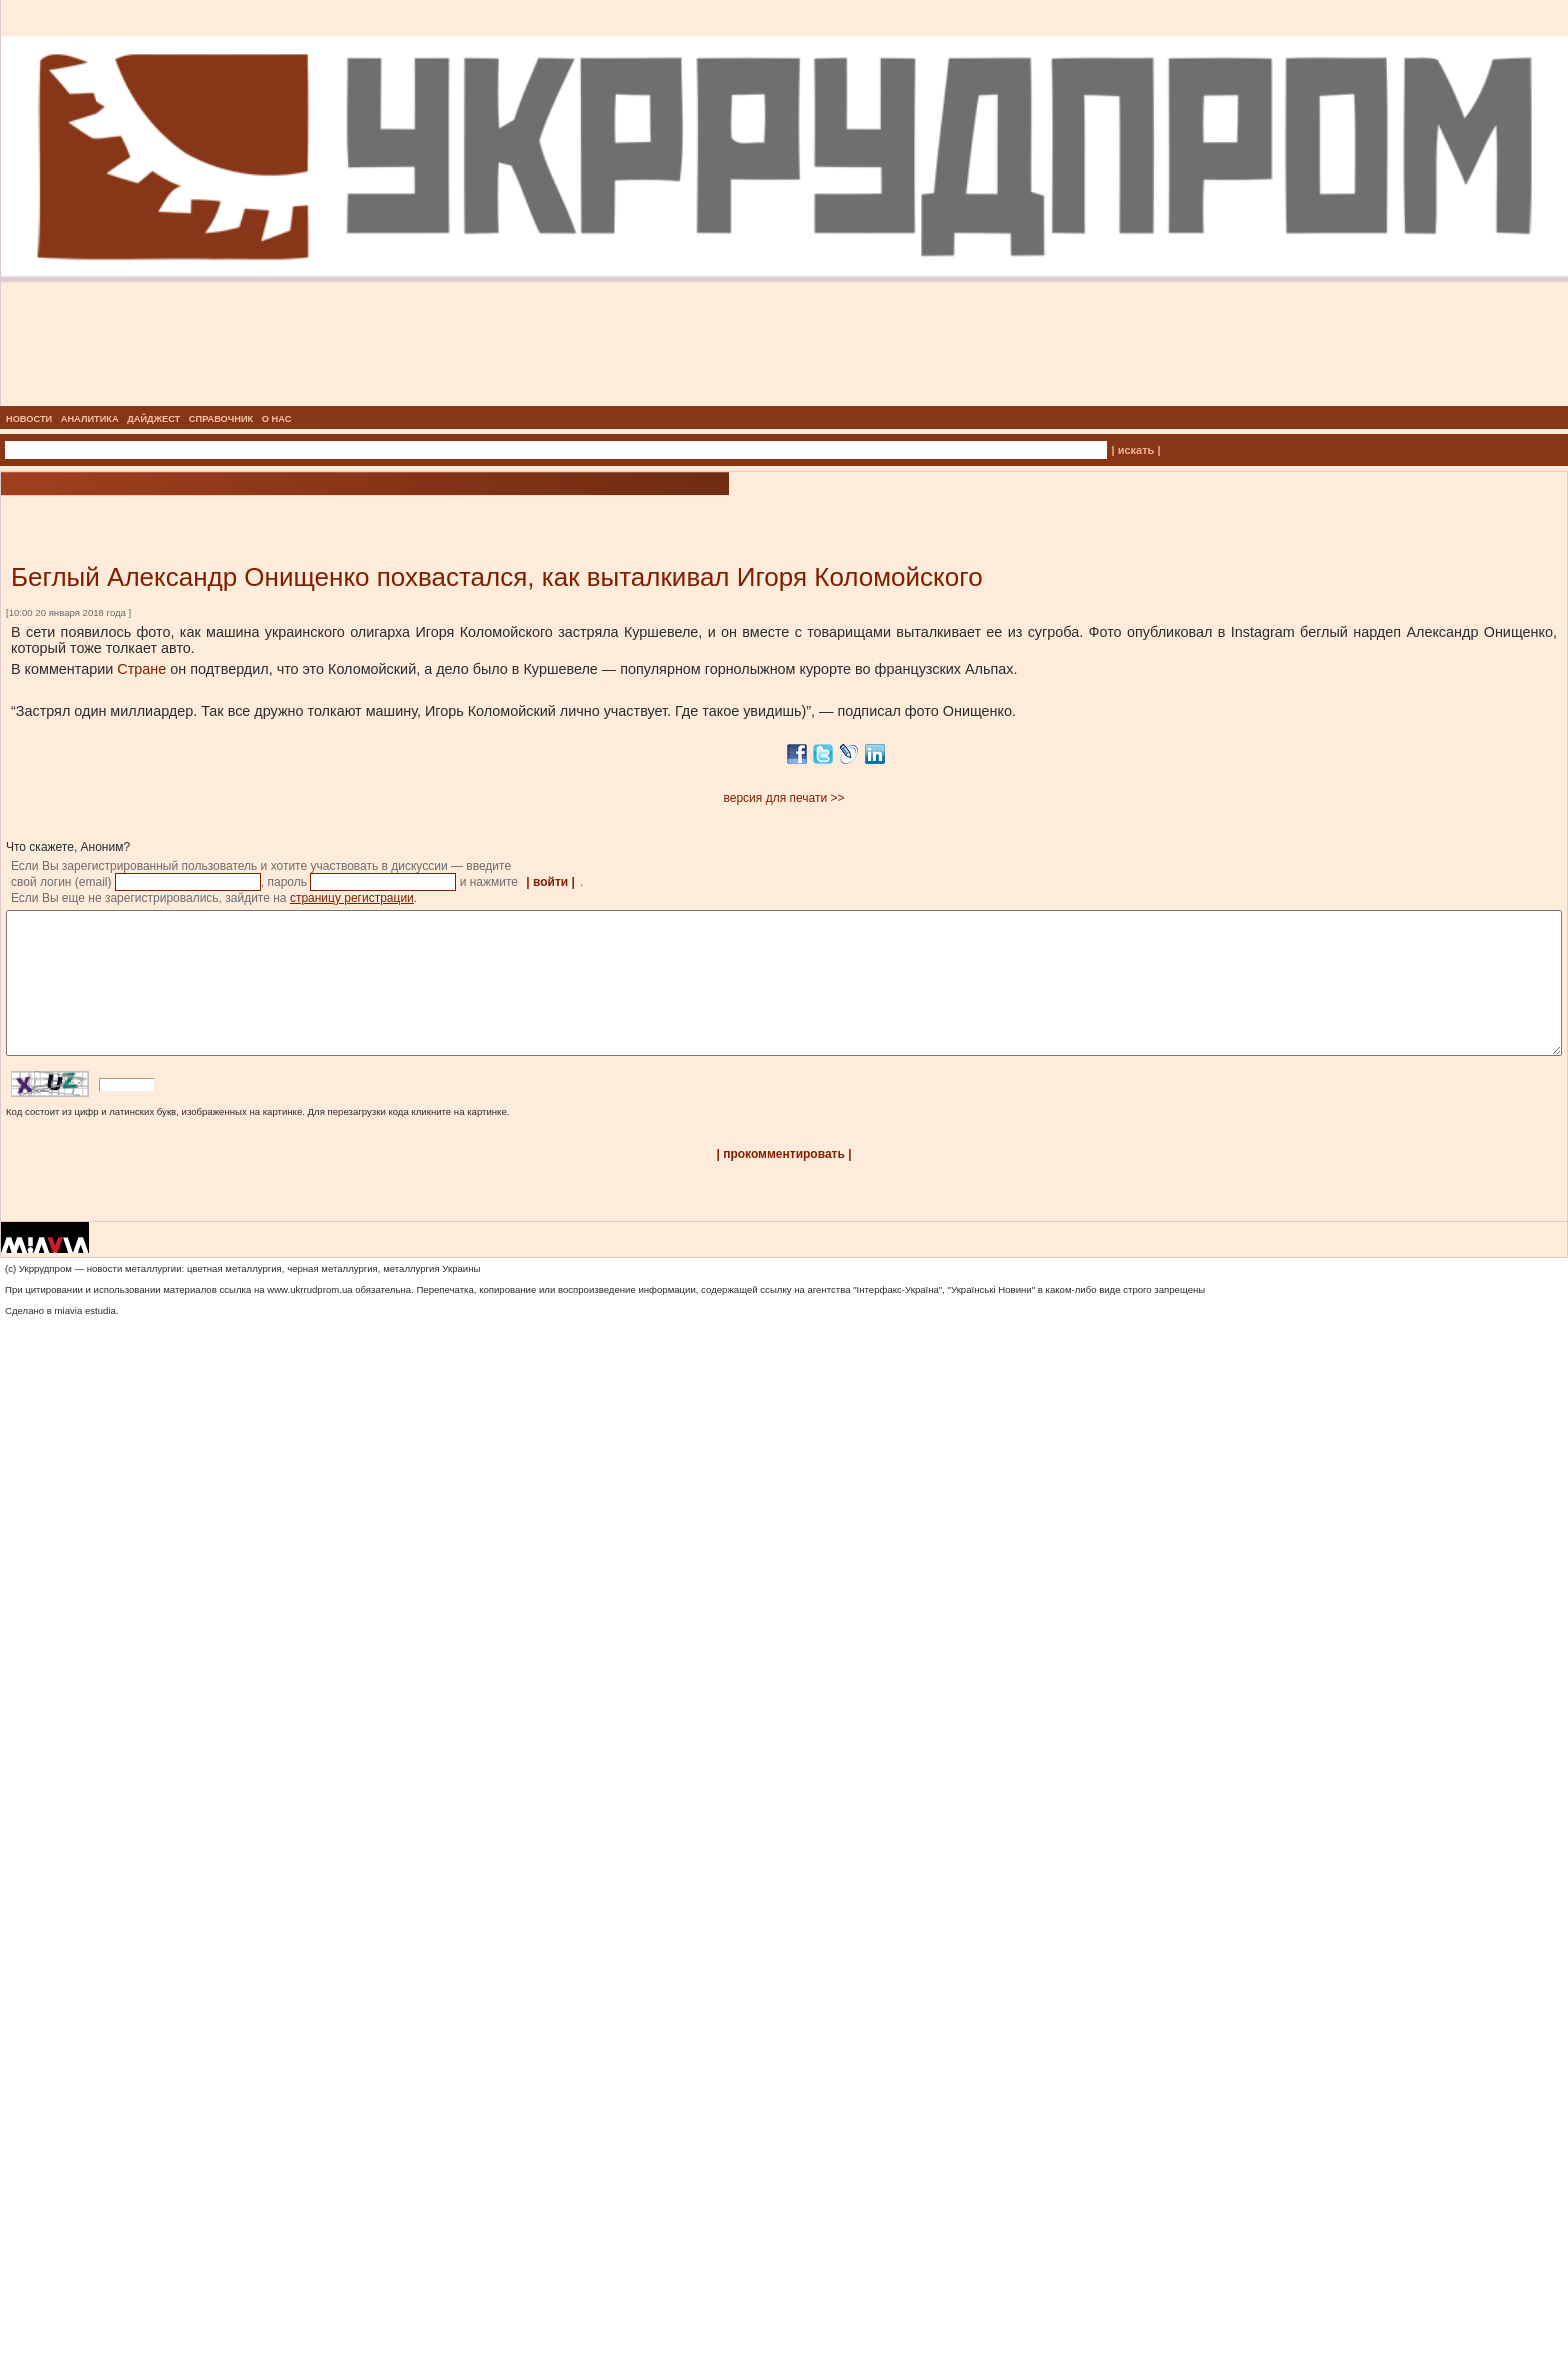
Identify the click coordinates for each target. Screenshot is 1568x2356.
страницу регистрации (352, 898)
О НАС (277, 419)
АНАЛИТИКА (90, 419)
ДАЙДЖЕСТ (153, 419)
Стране (141, 669)
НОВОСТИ (29, 419)
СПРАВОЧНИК (221, 419)
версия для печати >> (784, 798)
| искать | (1136, 450)
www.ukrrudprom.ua (309, 1319)
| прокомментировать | (783, 1184)
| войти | (550, 882)
